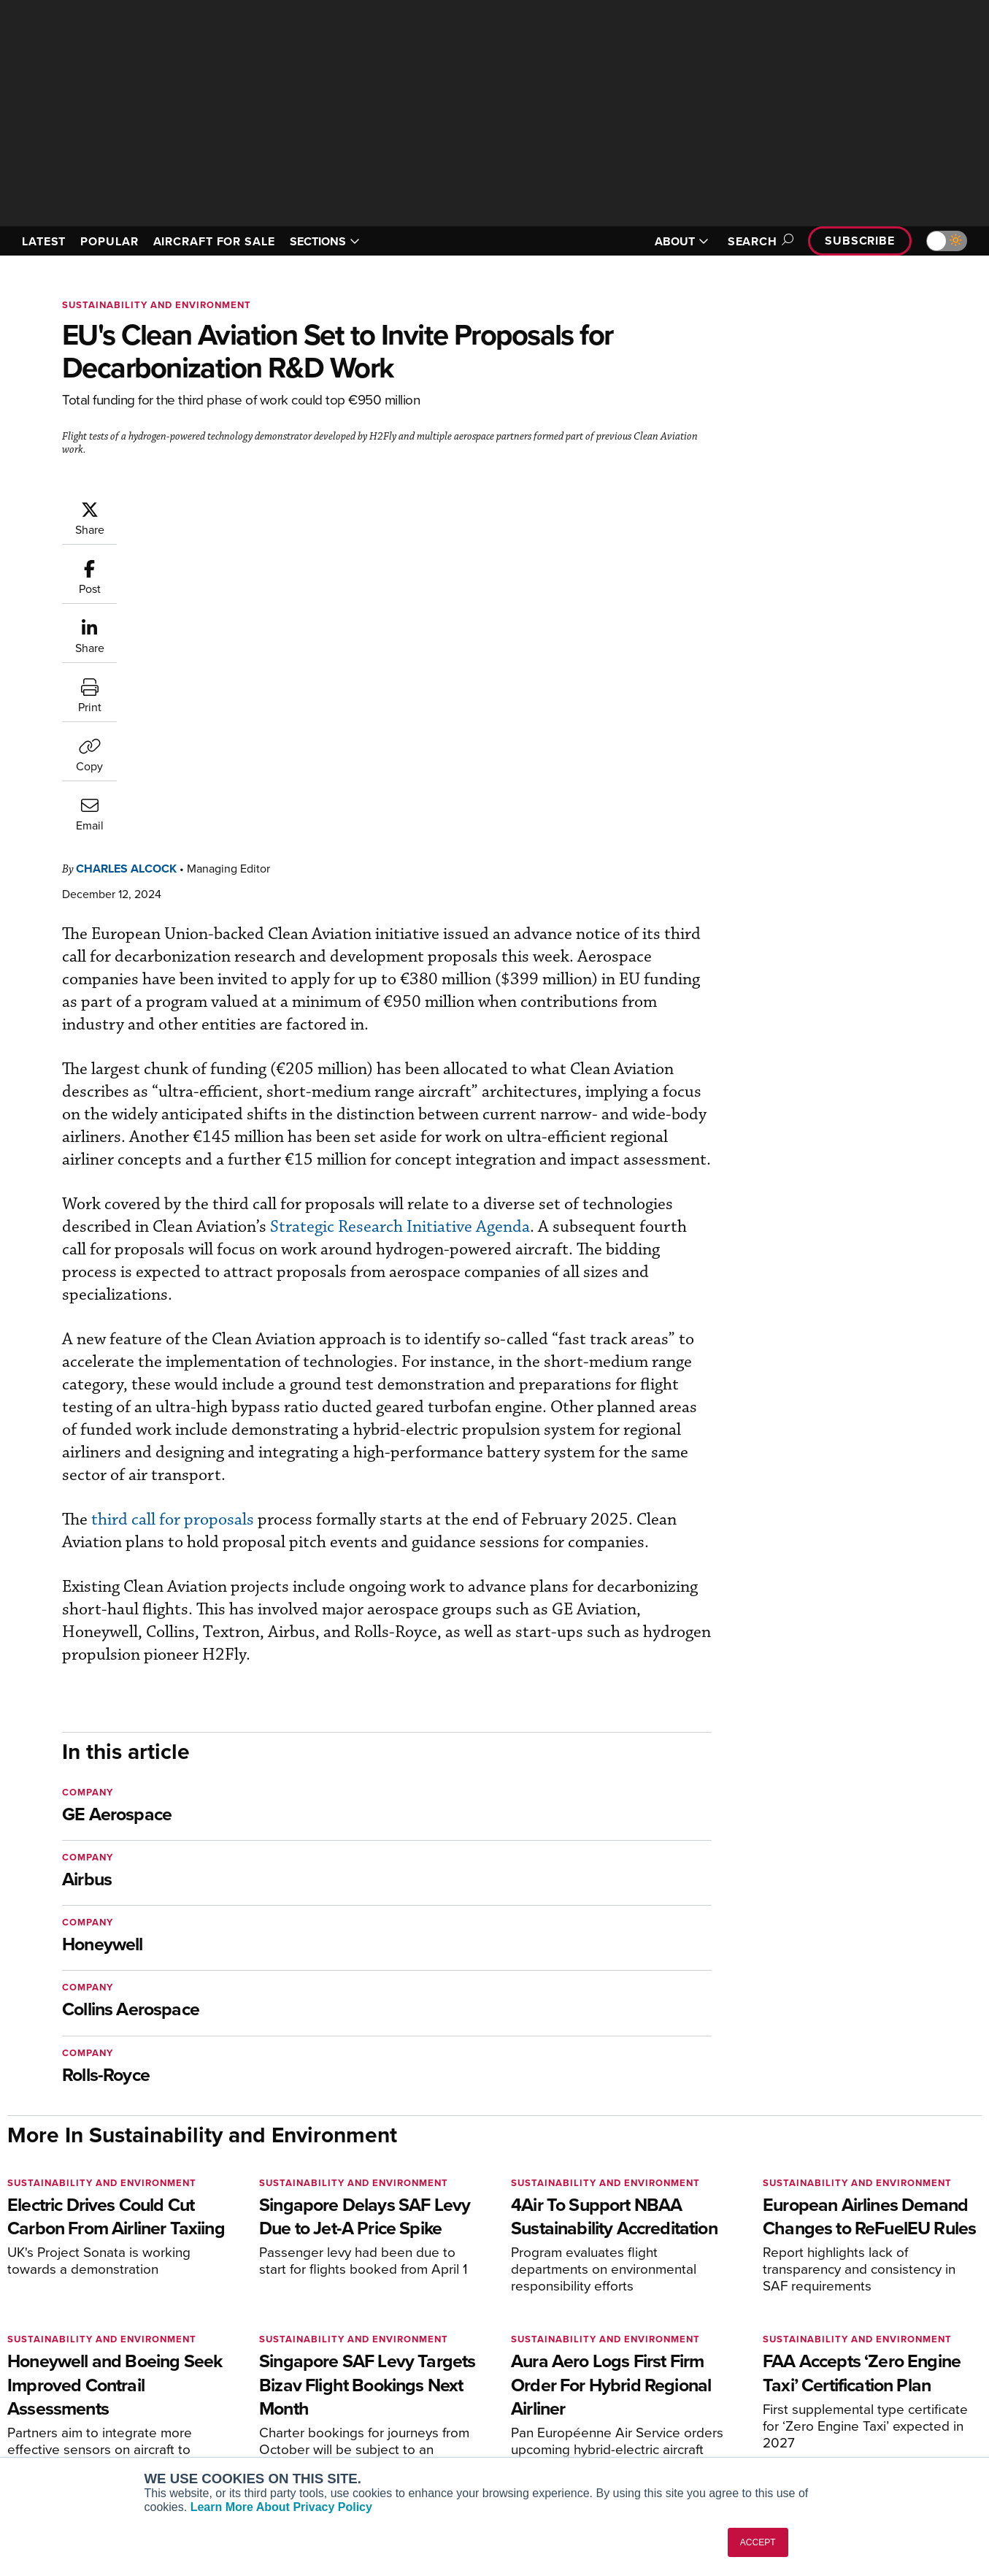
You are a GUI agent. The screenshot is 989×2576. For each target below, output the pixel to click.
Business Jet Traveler (78, 2404)
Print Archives (550, 2345)
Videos (533, 2404)
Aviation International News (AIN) (107, 2364)
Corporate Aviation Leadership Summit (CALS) (110, 2449)
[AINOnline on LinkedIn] (97, 2278)
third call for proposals (260, 1226)
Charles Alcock (213, 507)
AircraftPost (56, 2384)
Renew (284, 2384)
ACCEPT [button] (758, 2542)
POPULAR (109, 241)
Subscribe (860, 240)
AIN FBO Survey (65, 2345)
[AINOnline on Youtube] (39, 2278)
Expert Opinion (552, 2364)
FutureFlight (48, 2424)
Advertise (797, 2424)
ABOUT (682, 241)
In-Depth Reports (557, 2384)
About (780, 2345)
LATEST (44, 241)
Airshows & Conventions (575, 2443)
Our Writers (793, 2364)
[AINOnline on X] (69, 2278)
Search (758, 241)
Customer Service (309, 2364)
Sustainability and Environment (156, 305)
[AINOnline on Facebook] (12, 2278)
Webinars (539, 2424)
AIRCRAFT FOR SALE (214, 241)
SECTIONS (325, 241)
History (783, 2384)
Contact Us (792, 2404)
